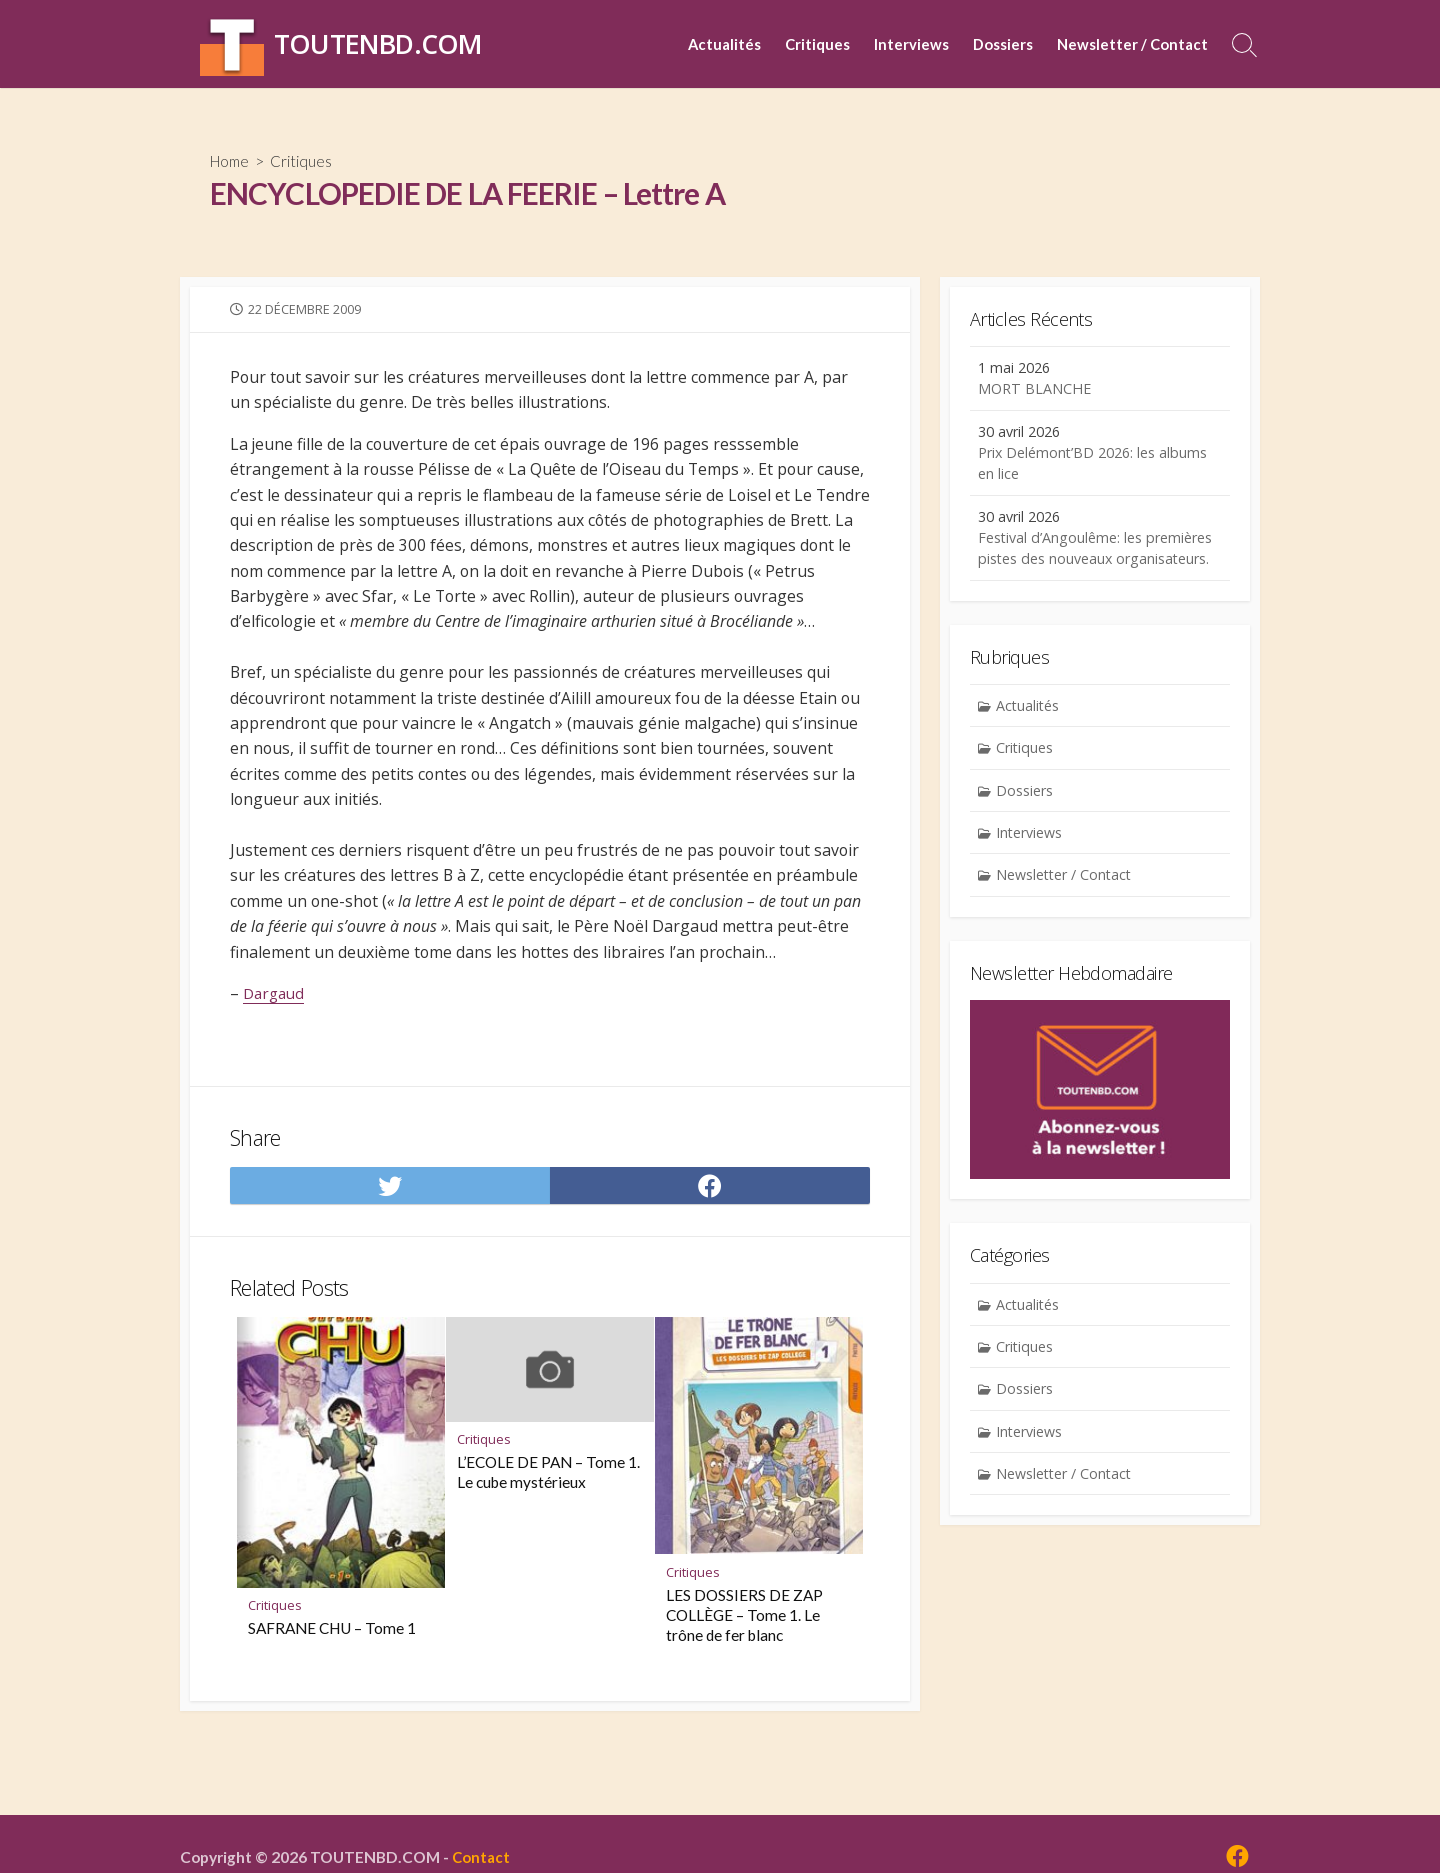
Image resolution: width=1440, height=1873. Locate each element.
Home (232, 160)
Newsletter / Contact (1132, 44)
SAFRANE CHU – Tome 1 (333, 1662)
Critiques (817, 44)
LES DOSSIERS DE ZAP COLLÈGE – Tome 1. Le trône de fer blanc (745, 1649)
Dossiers (1003, 44)
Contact (484, 1858)
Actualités (724, 44)
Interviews (911, 44)
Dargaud (276, 1024)
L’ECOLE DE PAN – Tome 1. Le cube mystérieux (549, 1506)
